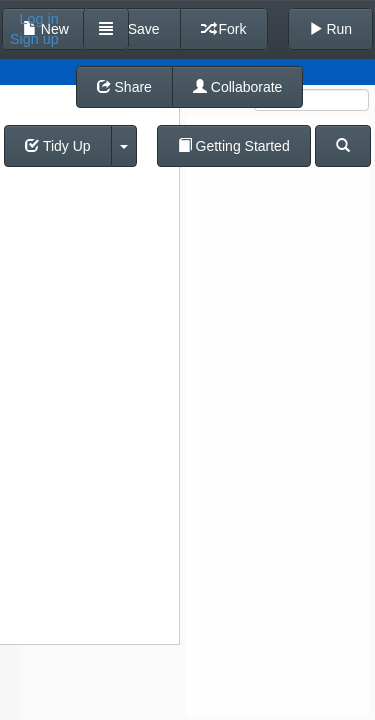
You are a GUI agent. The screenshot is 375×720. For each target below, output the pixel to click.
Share (124, 87)
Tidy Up (57, 146)
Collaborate (238, 87)
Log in (39, 19)
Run (331, 29)
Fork (224, 29)
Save (135, 29)
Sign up (34, 39)
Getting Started (234, 146)
